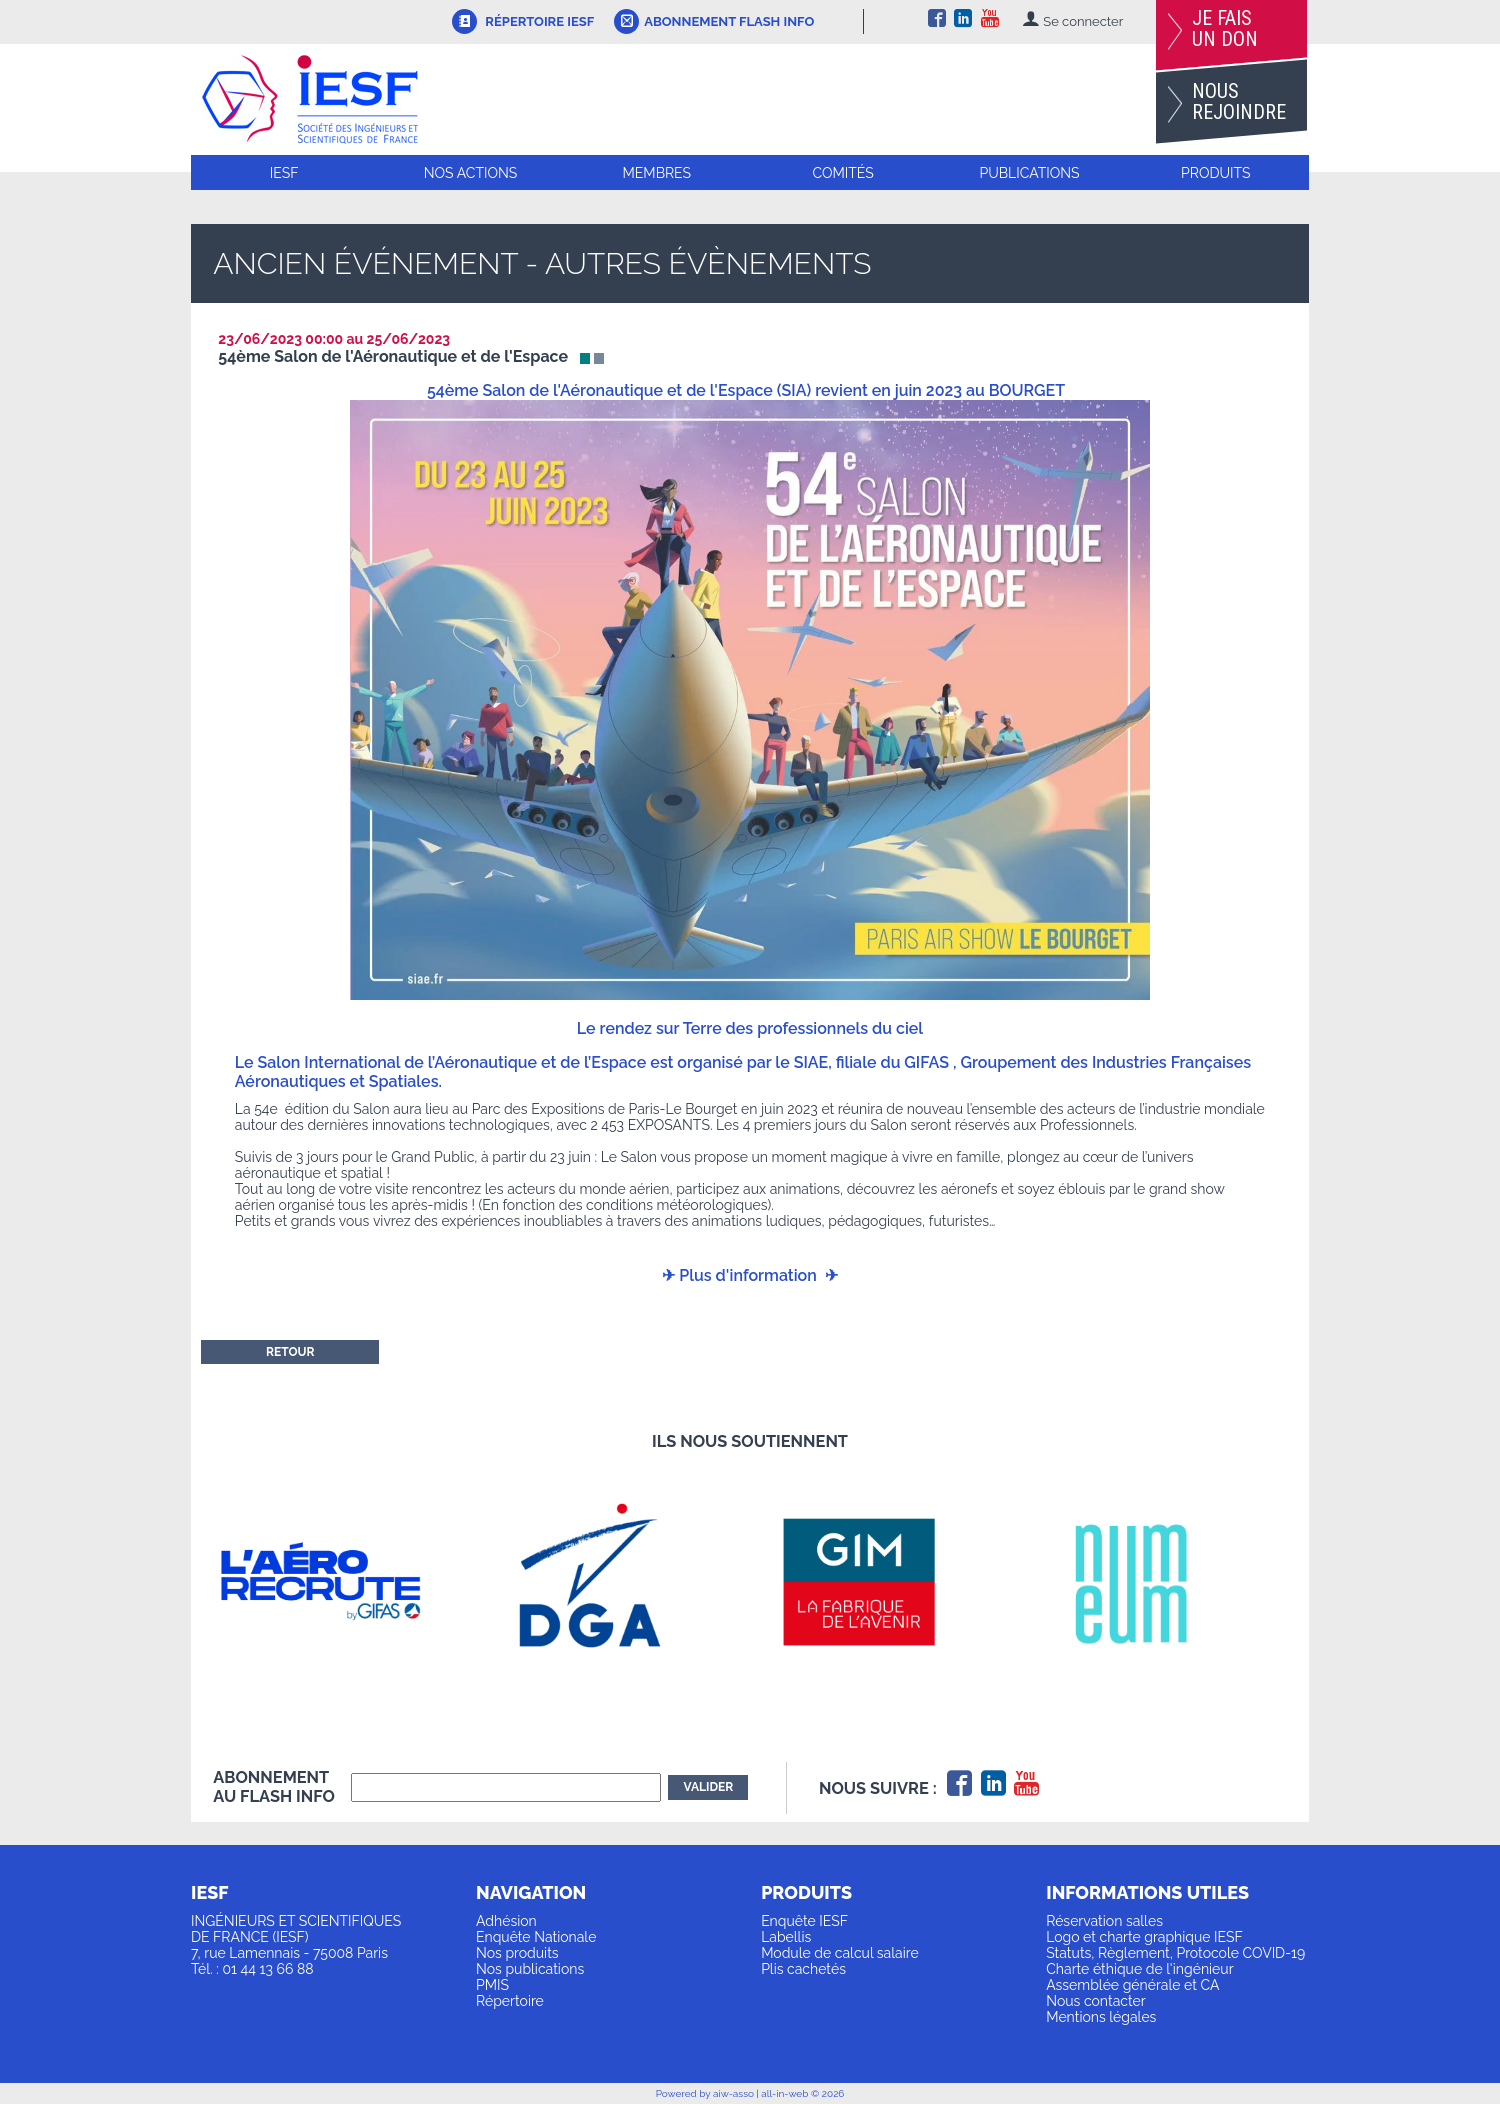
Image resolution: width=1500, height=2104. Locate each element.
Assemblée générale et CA (1132, 1985)
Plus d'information (748, 1275)
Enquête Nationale (536, 1937)
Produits (1215, 173)
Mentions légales (1101, 2017)
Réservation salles (1104, 1921)
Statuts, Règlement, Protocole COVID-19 (1175, 1953)
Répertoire (510, 2001)
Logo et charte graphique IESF (1144, 1937)
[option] (347, 1581)
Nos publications (530, 1969)
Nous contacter (1095, 2001)
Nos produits (517, 1953)
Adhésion (506, 1921)
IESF (284, 173)
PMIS (492, 1985)
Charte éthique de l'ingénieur (1139, 1969)
